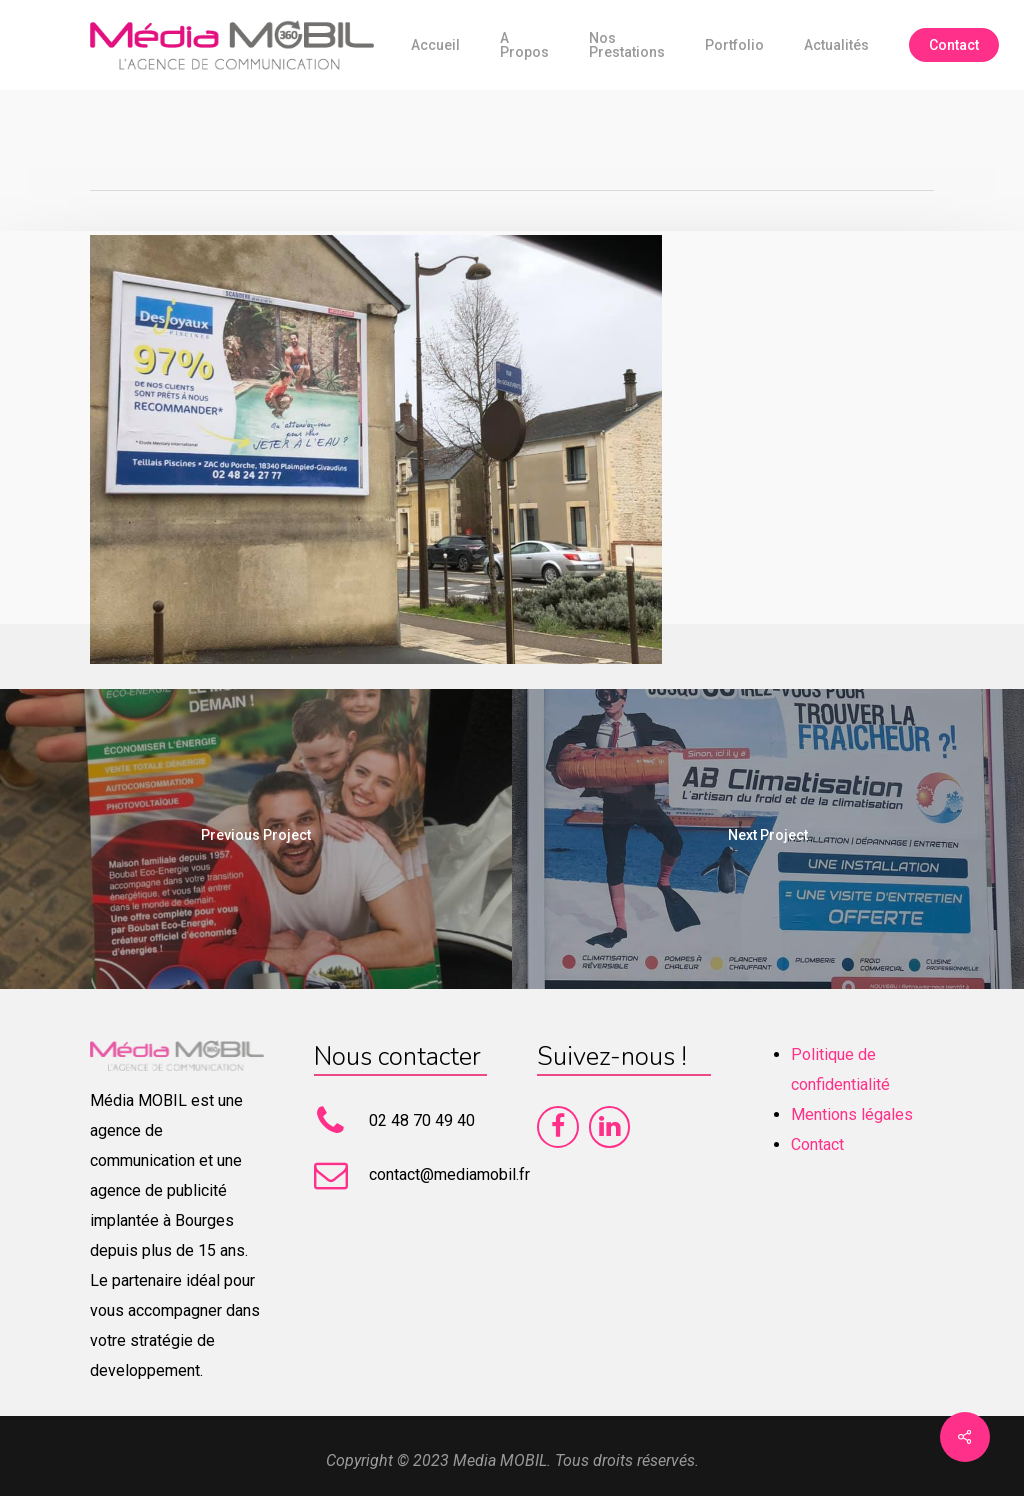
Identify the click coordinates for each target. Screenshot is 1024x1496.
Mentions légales (852, 1114)
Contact (817, 1144)
